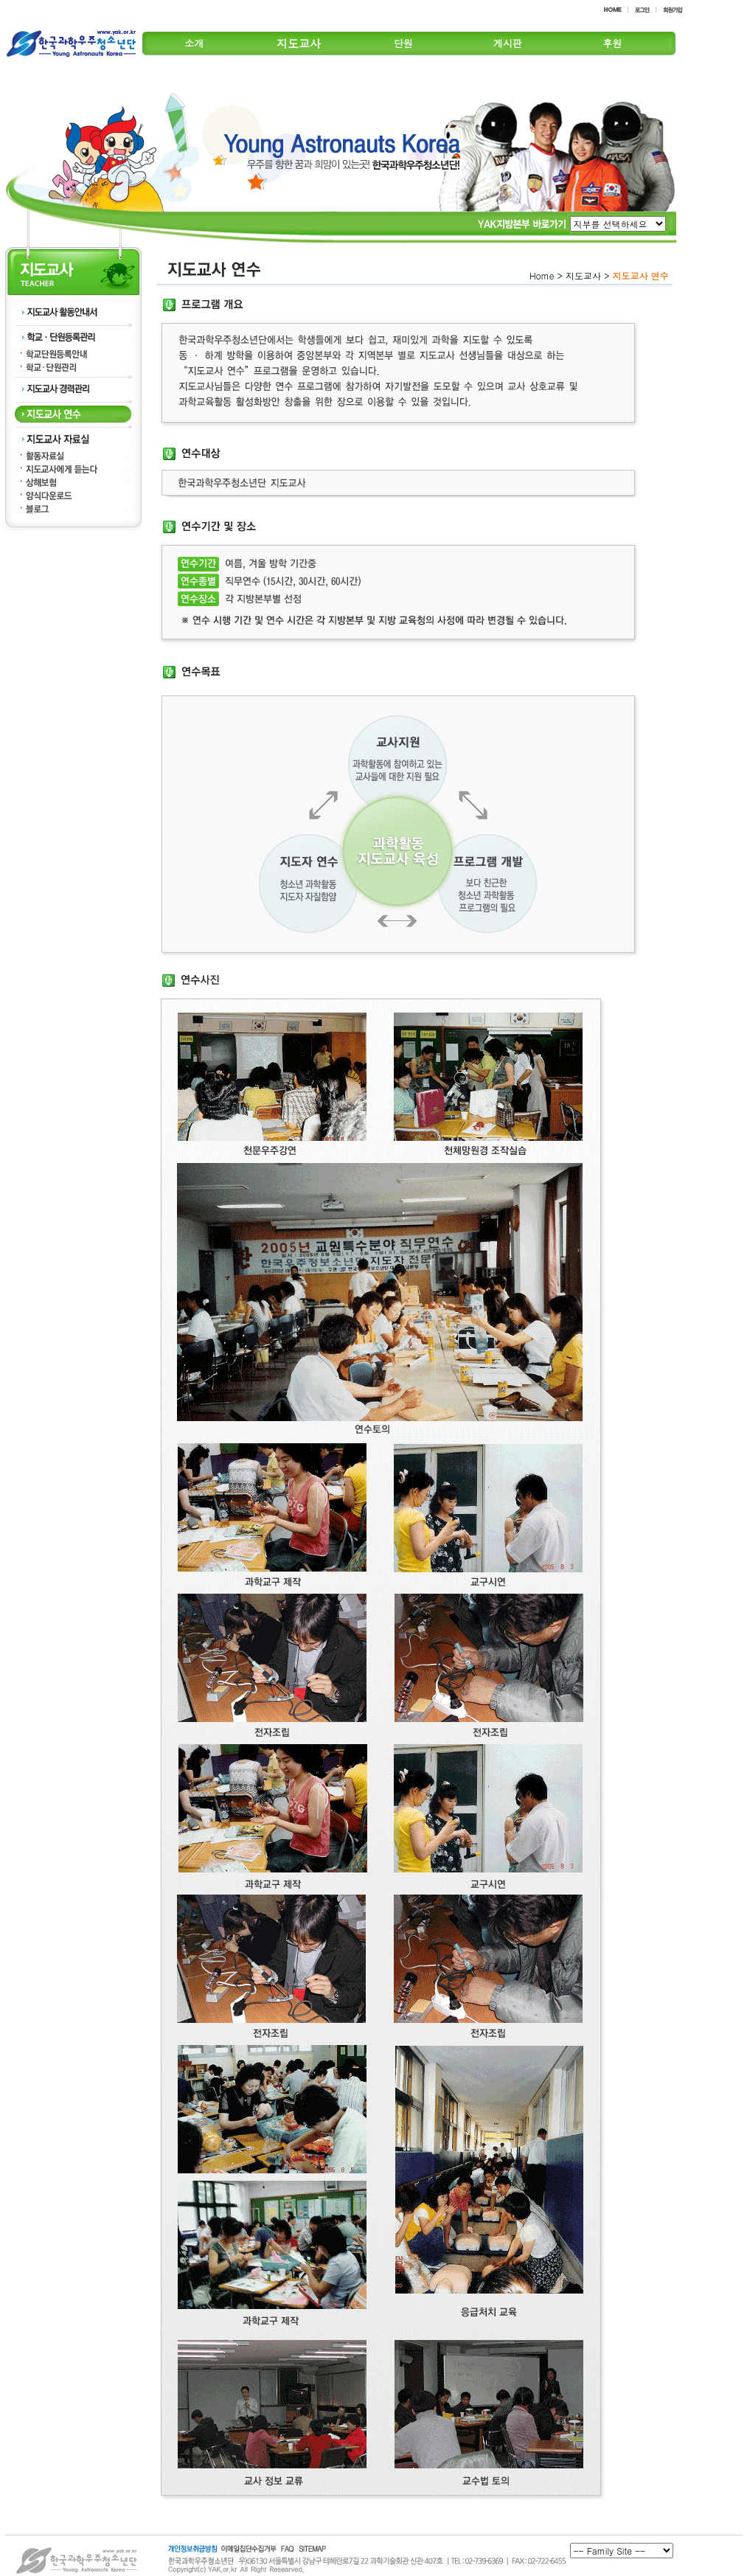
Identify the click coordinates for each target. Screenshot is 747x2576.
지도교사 (299, 43)
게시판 (507, 43)
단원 (403, 43)
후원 (612, 43)
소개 (194, 43)
